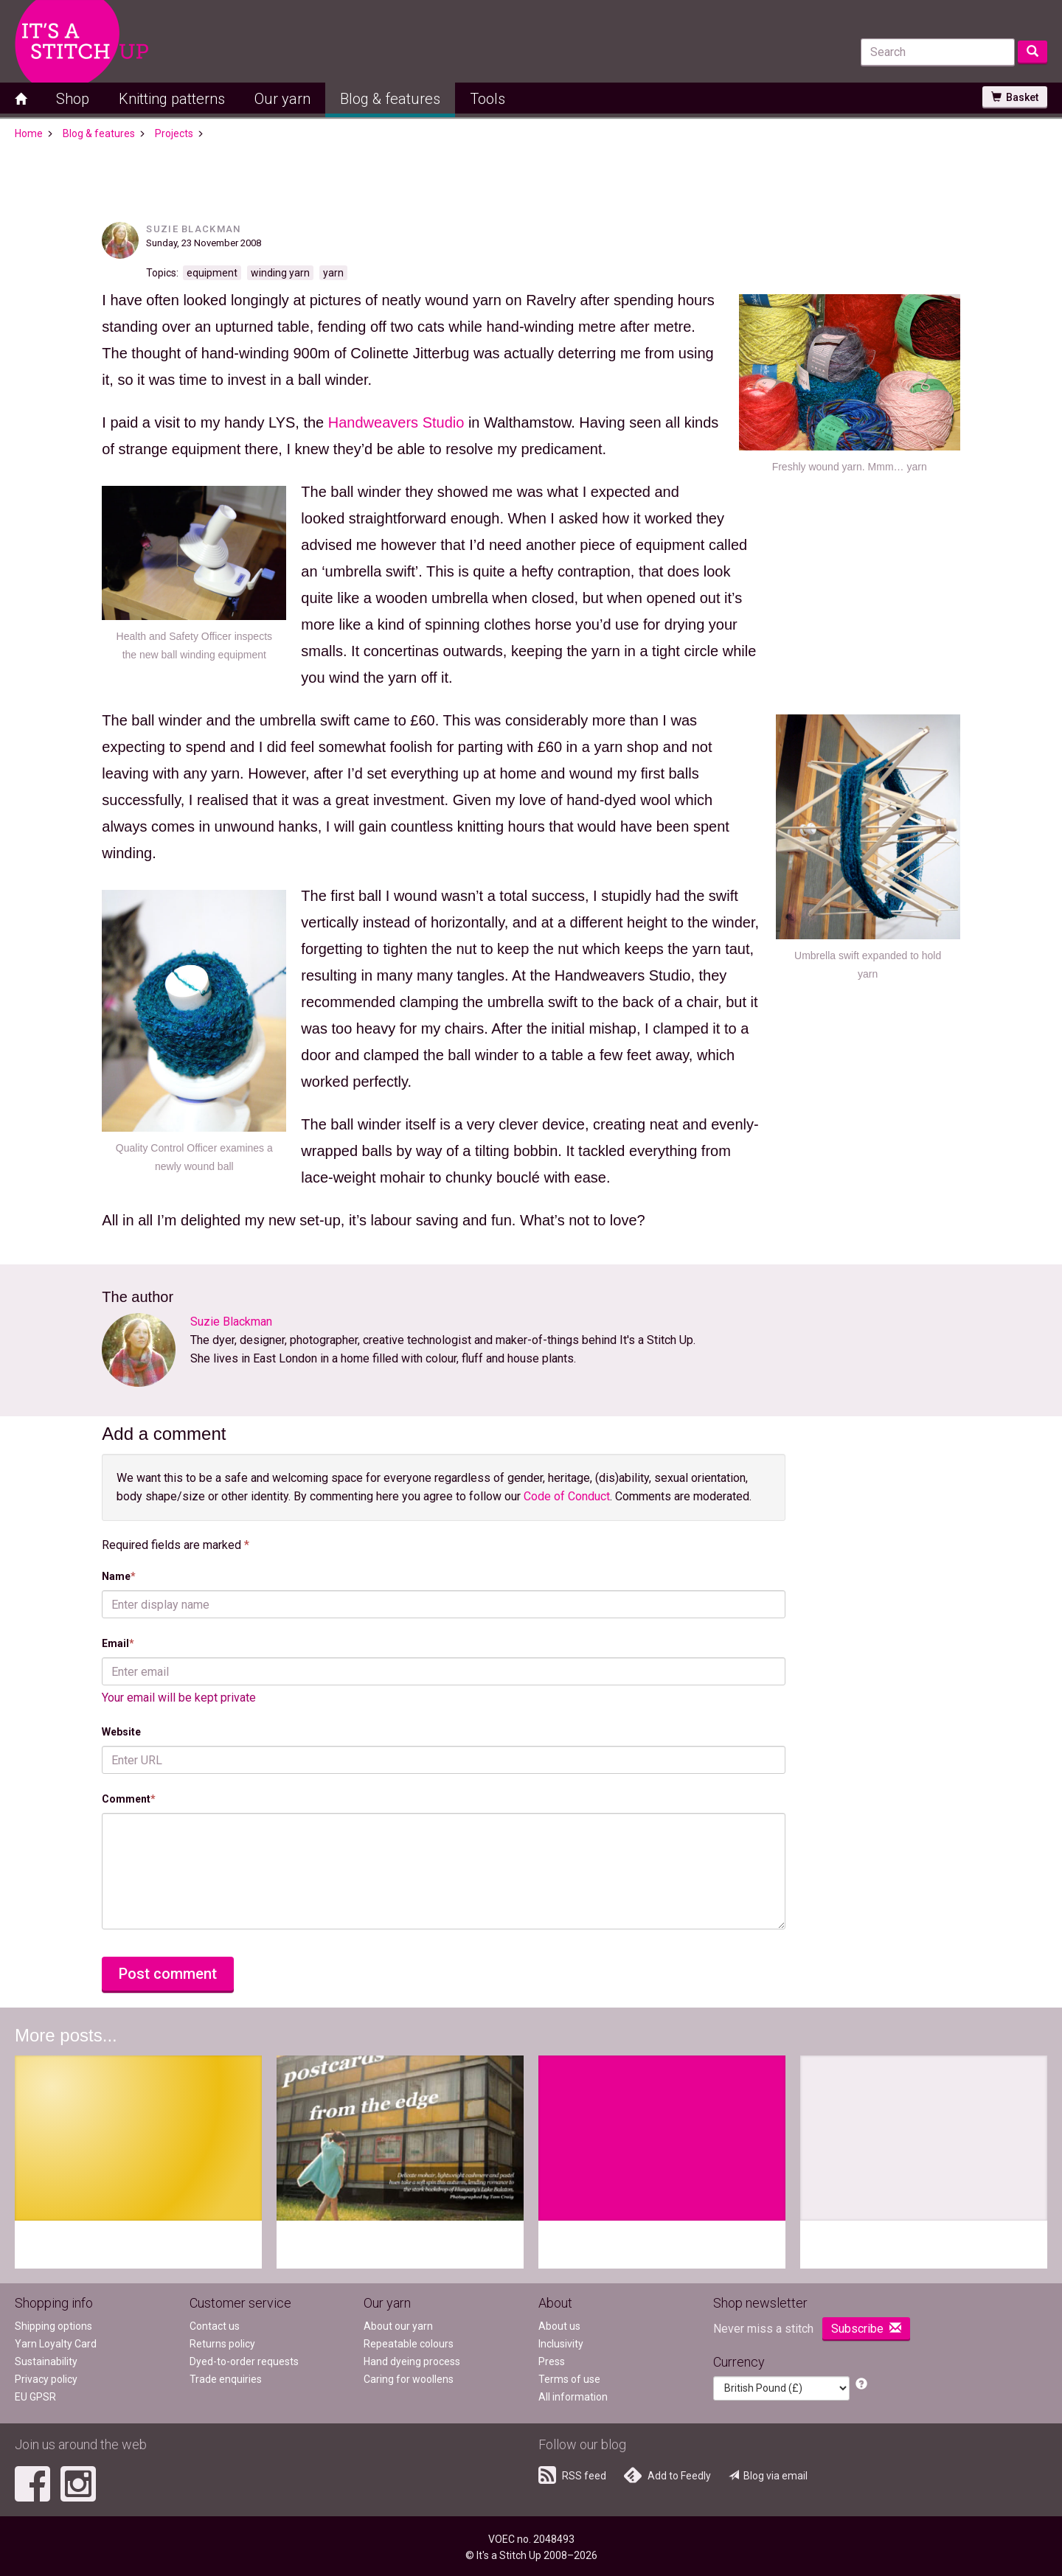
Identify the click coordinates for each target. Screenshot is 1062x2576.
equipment (212, 273)
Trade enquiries (226, 2379)
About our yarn (398, 2326)
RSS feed (572, 2475)
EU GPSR (35, 2397)
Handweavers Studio (396, 422)
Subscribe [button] (866, 2329)
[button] (861, 2385)
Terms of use (569, 2379)
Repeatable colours (409, 2344)
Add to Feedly (667, 2475)
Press (551, 2361)
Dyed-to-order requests (244, 2361)
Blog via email (768, 2476)
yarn (333, 273)
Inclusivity (560, 2344)
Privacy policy (46, 2379)
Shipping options (53, 2326)
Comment (129, 1799)
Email (118, 1643)
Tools (487, 99)
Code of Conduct (567, 1496)
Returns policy (222, 2344)
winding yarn (280, 273)
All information (573, 2397)
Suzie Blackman (193, 228)
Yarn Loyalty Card (56, 2344)
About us (559, 2326)
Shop (72, 99)
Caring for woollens (409, 2379)
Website (121, 1732)
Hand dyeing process (412, 2361)
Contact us (215, 2326)
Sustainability (46, 2361)
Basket (1014, 97)
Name (119, 1576)
